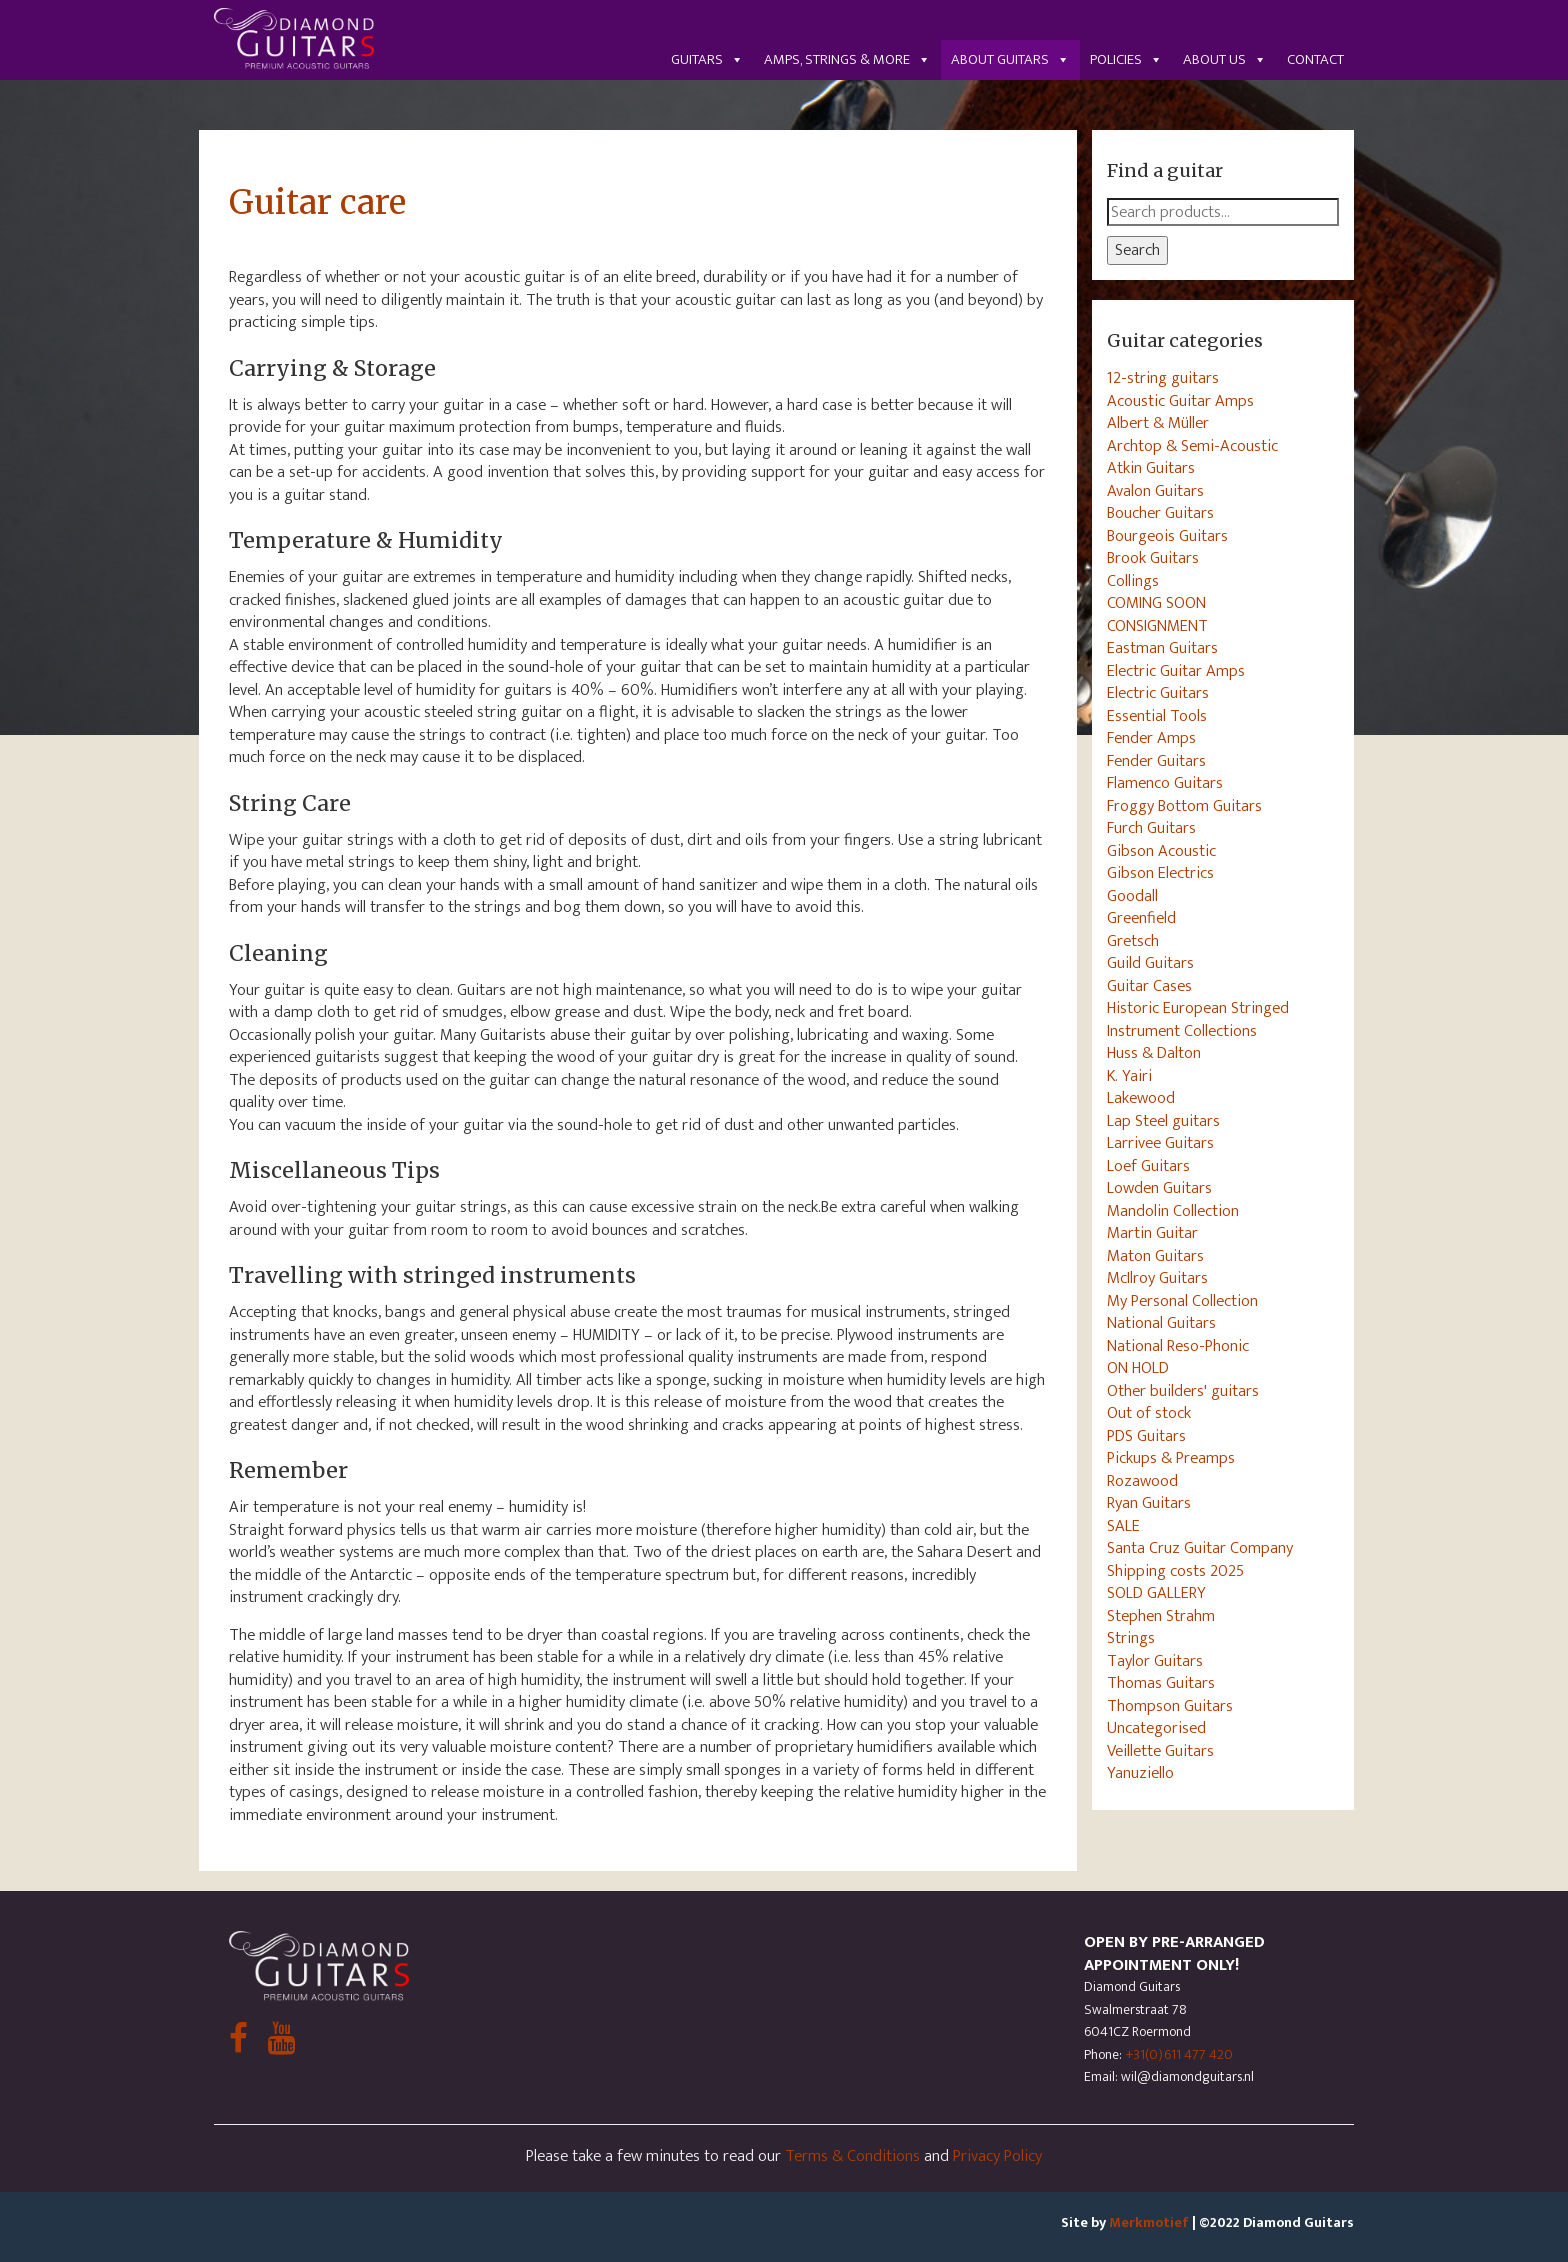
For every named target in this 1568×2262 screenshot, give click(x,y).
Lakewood (1141, 1098)
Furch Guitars (1151, 828)
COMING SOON (1156, 603)
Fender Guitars (1156, 761)
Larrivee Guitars (1160, 1143)
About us (1225, 59)
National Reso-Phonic (1178, 1346)
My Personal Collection (1182, 1301)
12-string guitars (1163, 378)
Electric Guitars (1158, 693)
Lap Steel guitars (1163, 1121)
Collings (1133, 581)
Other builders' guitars (1183, 1391)
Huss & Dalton (1154, 1053)
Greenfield (1141, 918)
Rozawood (1142, 1481)
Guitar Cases (1149, 986)
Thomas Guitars (1161, 1683)
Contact (1315, 59)
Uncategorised (1156, 1728)
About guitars (1010, 59)
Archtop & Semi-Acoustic (1192, 446)
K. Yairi (1129, 1076)
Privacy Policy (997, 2156)
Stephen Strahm (1161, 1616)
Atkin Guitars (1151, 468)
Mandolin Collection (1173, 1211)
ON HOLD (1138, 1368)
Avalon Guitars (1155, 491)
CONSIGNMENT (1157, 626)
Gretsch (1133, 941)
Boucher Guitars (1160, 513)
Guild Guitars (1150, 963)
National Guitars (1161, 1323)
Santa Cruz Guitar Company (1200, 1548)
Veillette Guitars (1160, 1751)
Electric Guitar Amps (1176, 671)
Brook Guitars (1153, 558)
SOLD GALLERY (1156, 1593)
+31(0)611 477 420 (1179, 2054)
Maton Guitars (1155, 1256)
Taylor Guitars (1155, 1661)
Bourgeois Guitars (1167, 536)
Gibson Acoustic (1161, 851)
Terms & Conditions (852, 2156)
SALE (1123, 1526)
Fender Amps (1151, 738)
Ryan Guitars (1149, 1503)
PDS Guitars (1146, 1436)
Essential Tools (1157, 716)
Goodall (1132, 896)
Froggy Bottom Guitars (1184, 806)
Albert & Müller (1158, 423)
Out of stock (1149, 1413)
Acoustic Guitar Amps (1180, 401)
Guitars (707, 59)
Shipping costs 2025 (1175, 1571)
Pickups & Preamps (1171, 1458)
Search (1137, 250)
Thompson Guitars (1170, 1706)
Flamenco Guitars (1165, 783)
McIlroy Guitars (1157, 1278)
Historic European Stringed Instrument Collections (1198, 1019)
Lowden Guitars (1159, 1188)
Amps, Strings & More (847, 59)
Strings (1131, 1638)
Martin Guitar (1152, 1233)
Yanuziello (1140, 1773)
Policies (1126, 59)
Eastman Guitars (1162, 648)
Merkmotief (1149, 2222)
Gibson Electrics (1160, 873)
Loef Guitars (1148, 1166)
